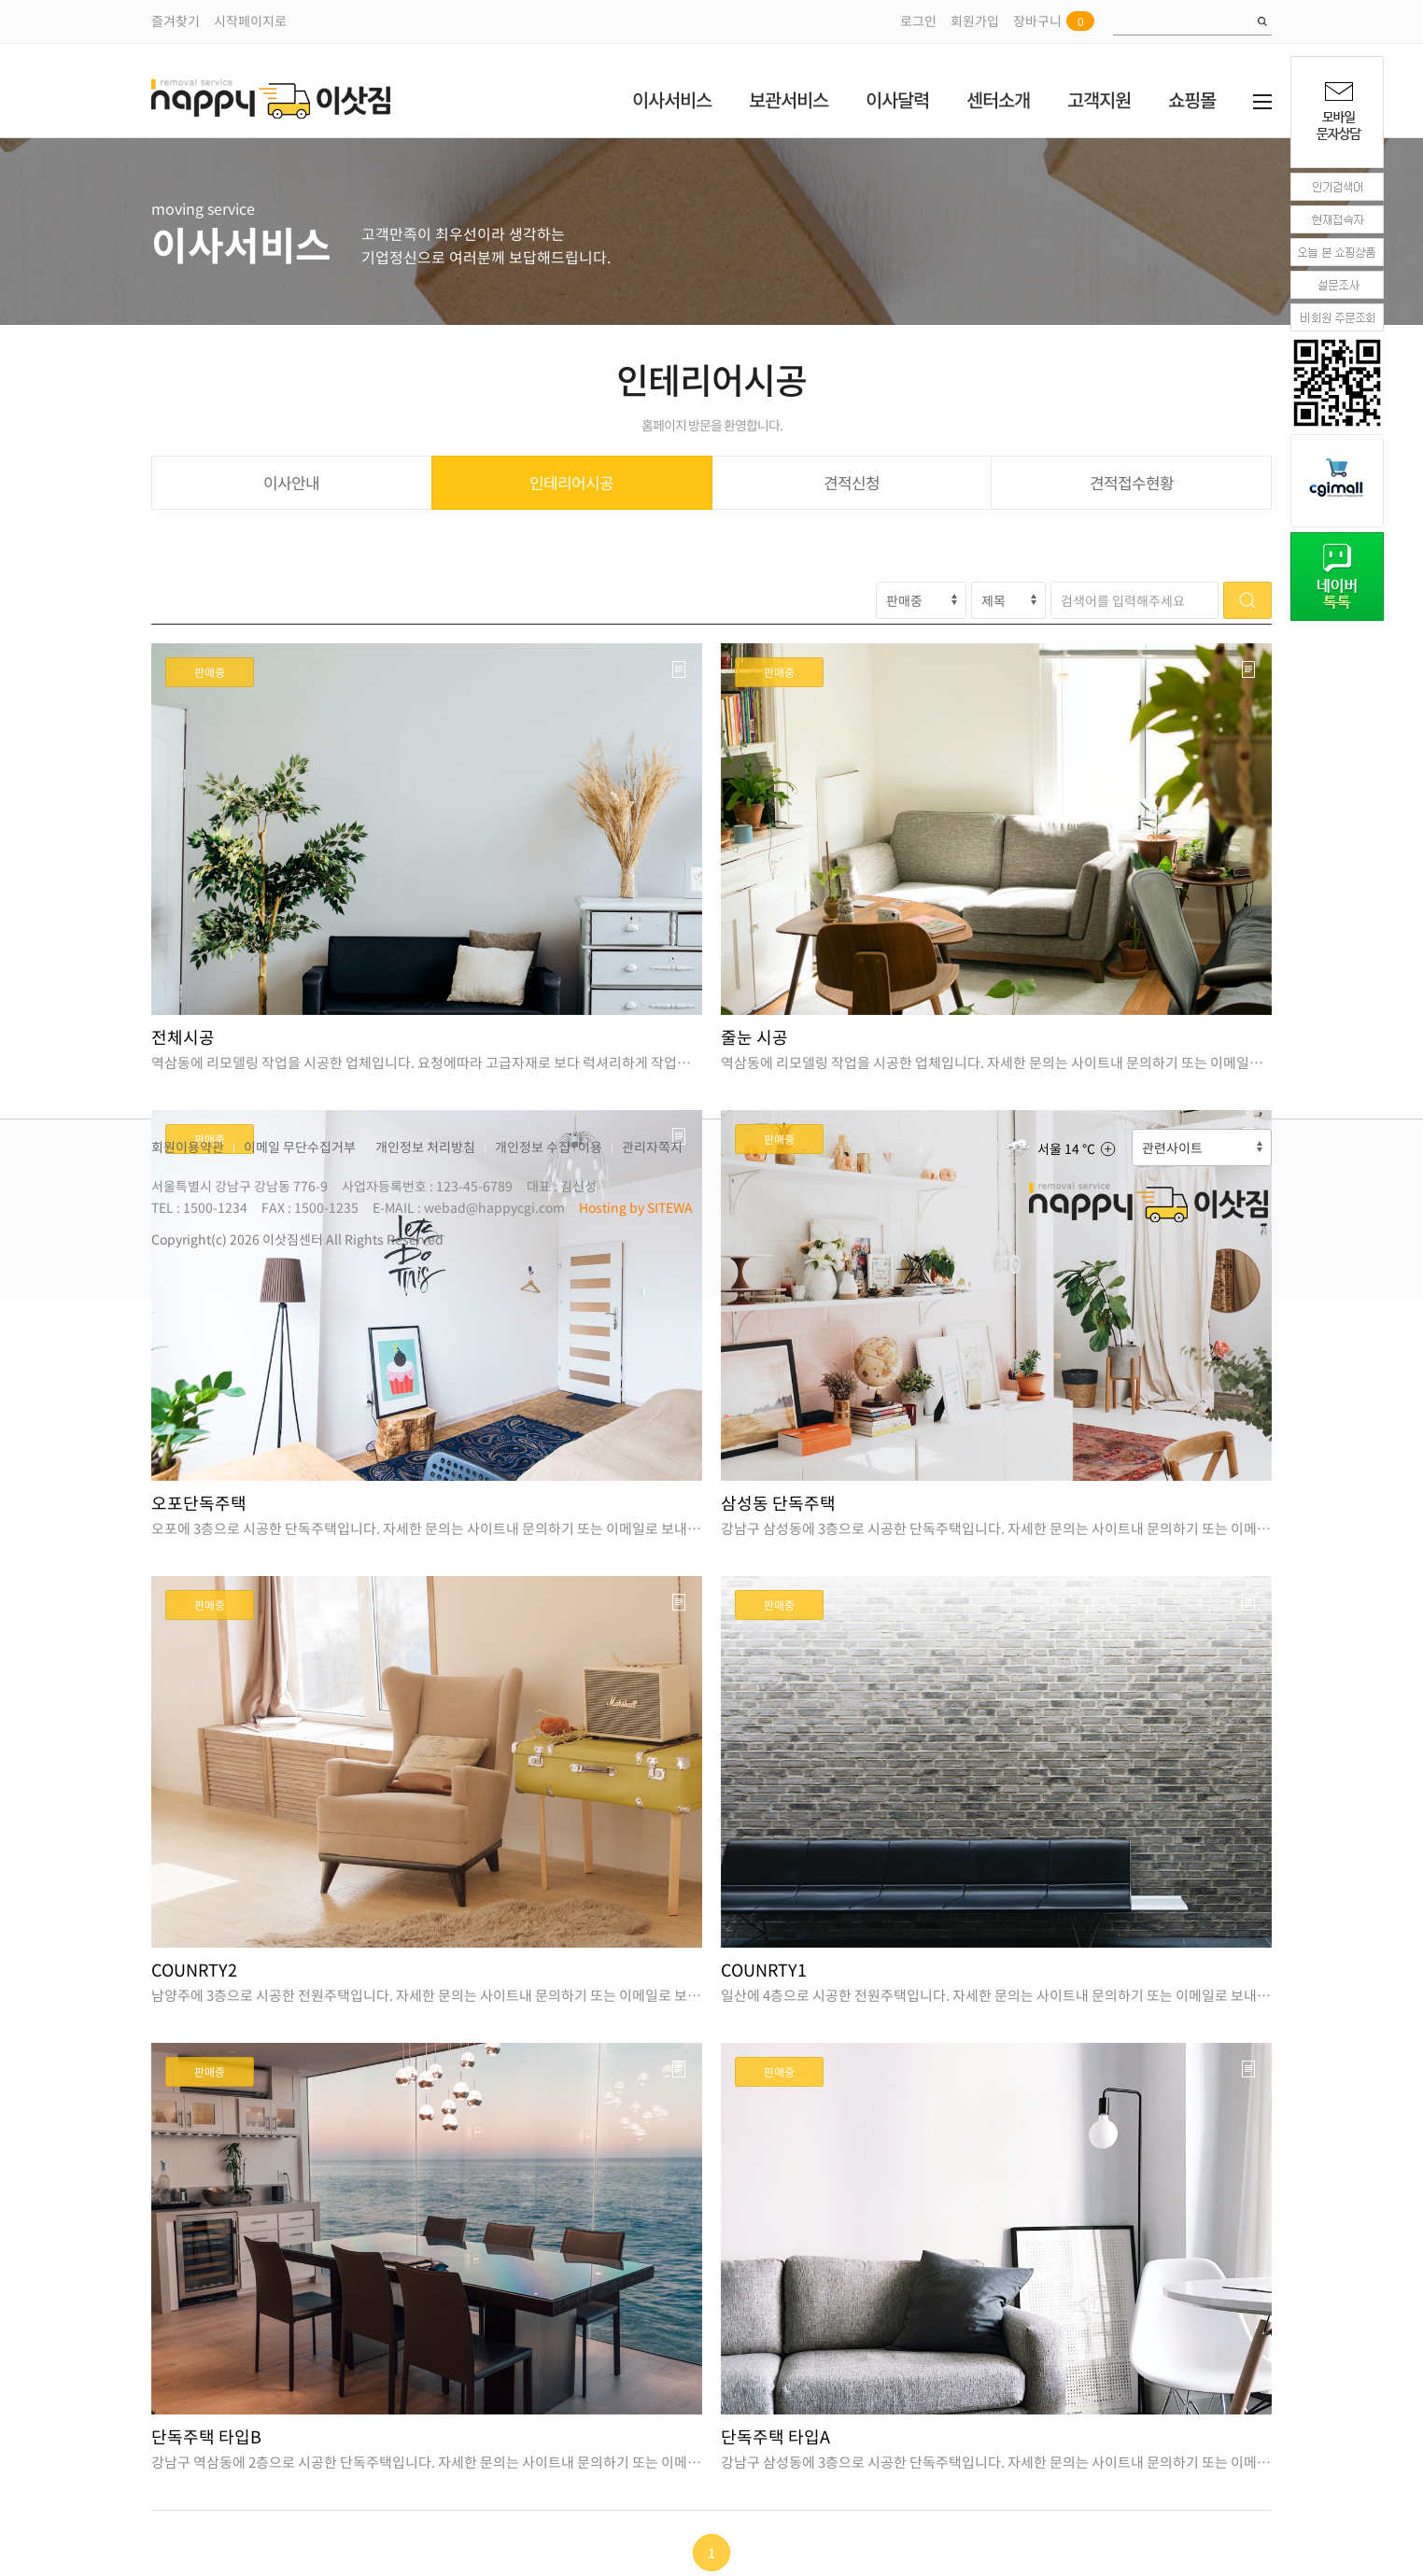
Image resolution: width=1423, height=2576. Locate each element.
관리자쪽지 (652, 1146)
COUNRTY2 (194, 1969)
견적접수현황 (1132, 482)
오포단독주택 (199, 1502)
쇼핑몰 (1192, 99)
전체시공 (183, 1036)
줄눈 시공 (754, 1036)
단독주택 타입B (206, 2436)
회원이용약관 (187, 1146)
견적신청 (852, 482)
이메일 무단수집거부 (300, 1146)
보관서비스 (788, 99)
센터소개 (998, 99)
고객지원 (1099, 99)
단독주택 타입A (775, 2436)
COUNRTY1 (764, 1969)
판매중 (209, 672)
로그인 (918, 20)
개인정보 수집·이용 (548, 1146)
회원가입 (975, 20)
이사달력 (897, 99)
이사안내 (291, 482)
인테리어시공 (571, 482)
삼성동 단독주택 (778, 1502)
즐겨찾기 (175, 20)
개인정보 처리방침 (425, 1146)
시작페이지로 (250, 20)
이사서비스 (672, 99)
